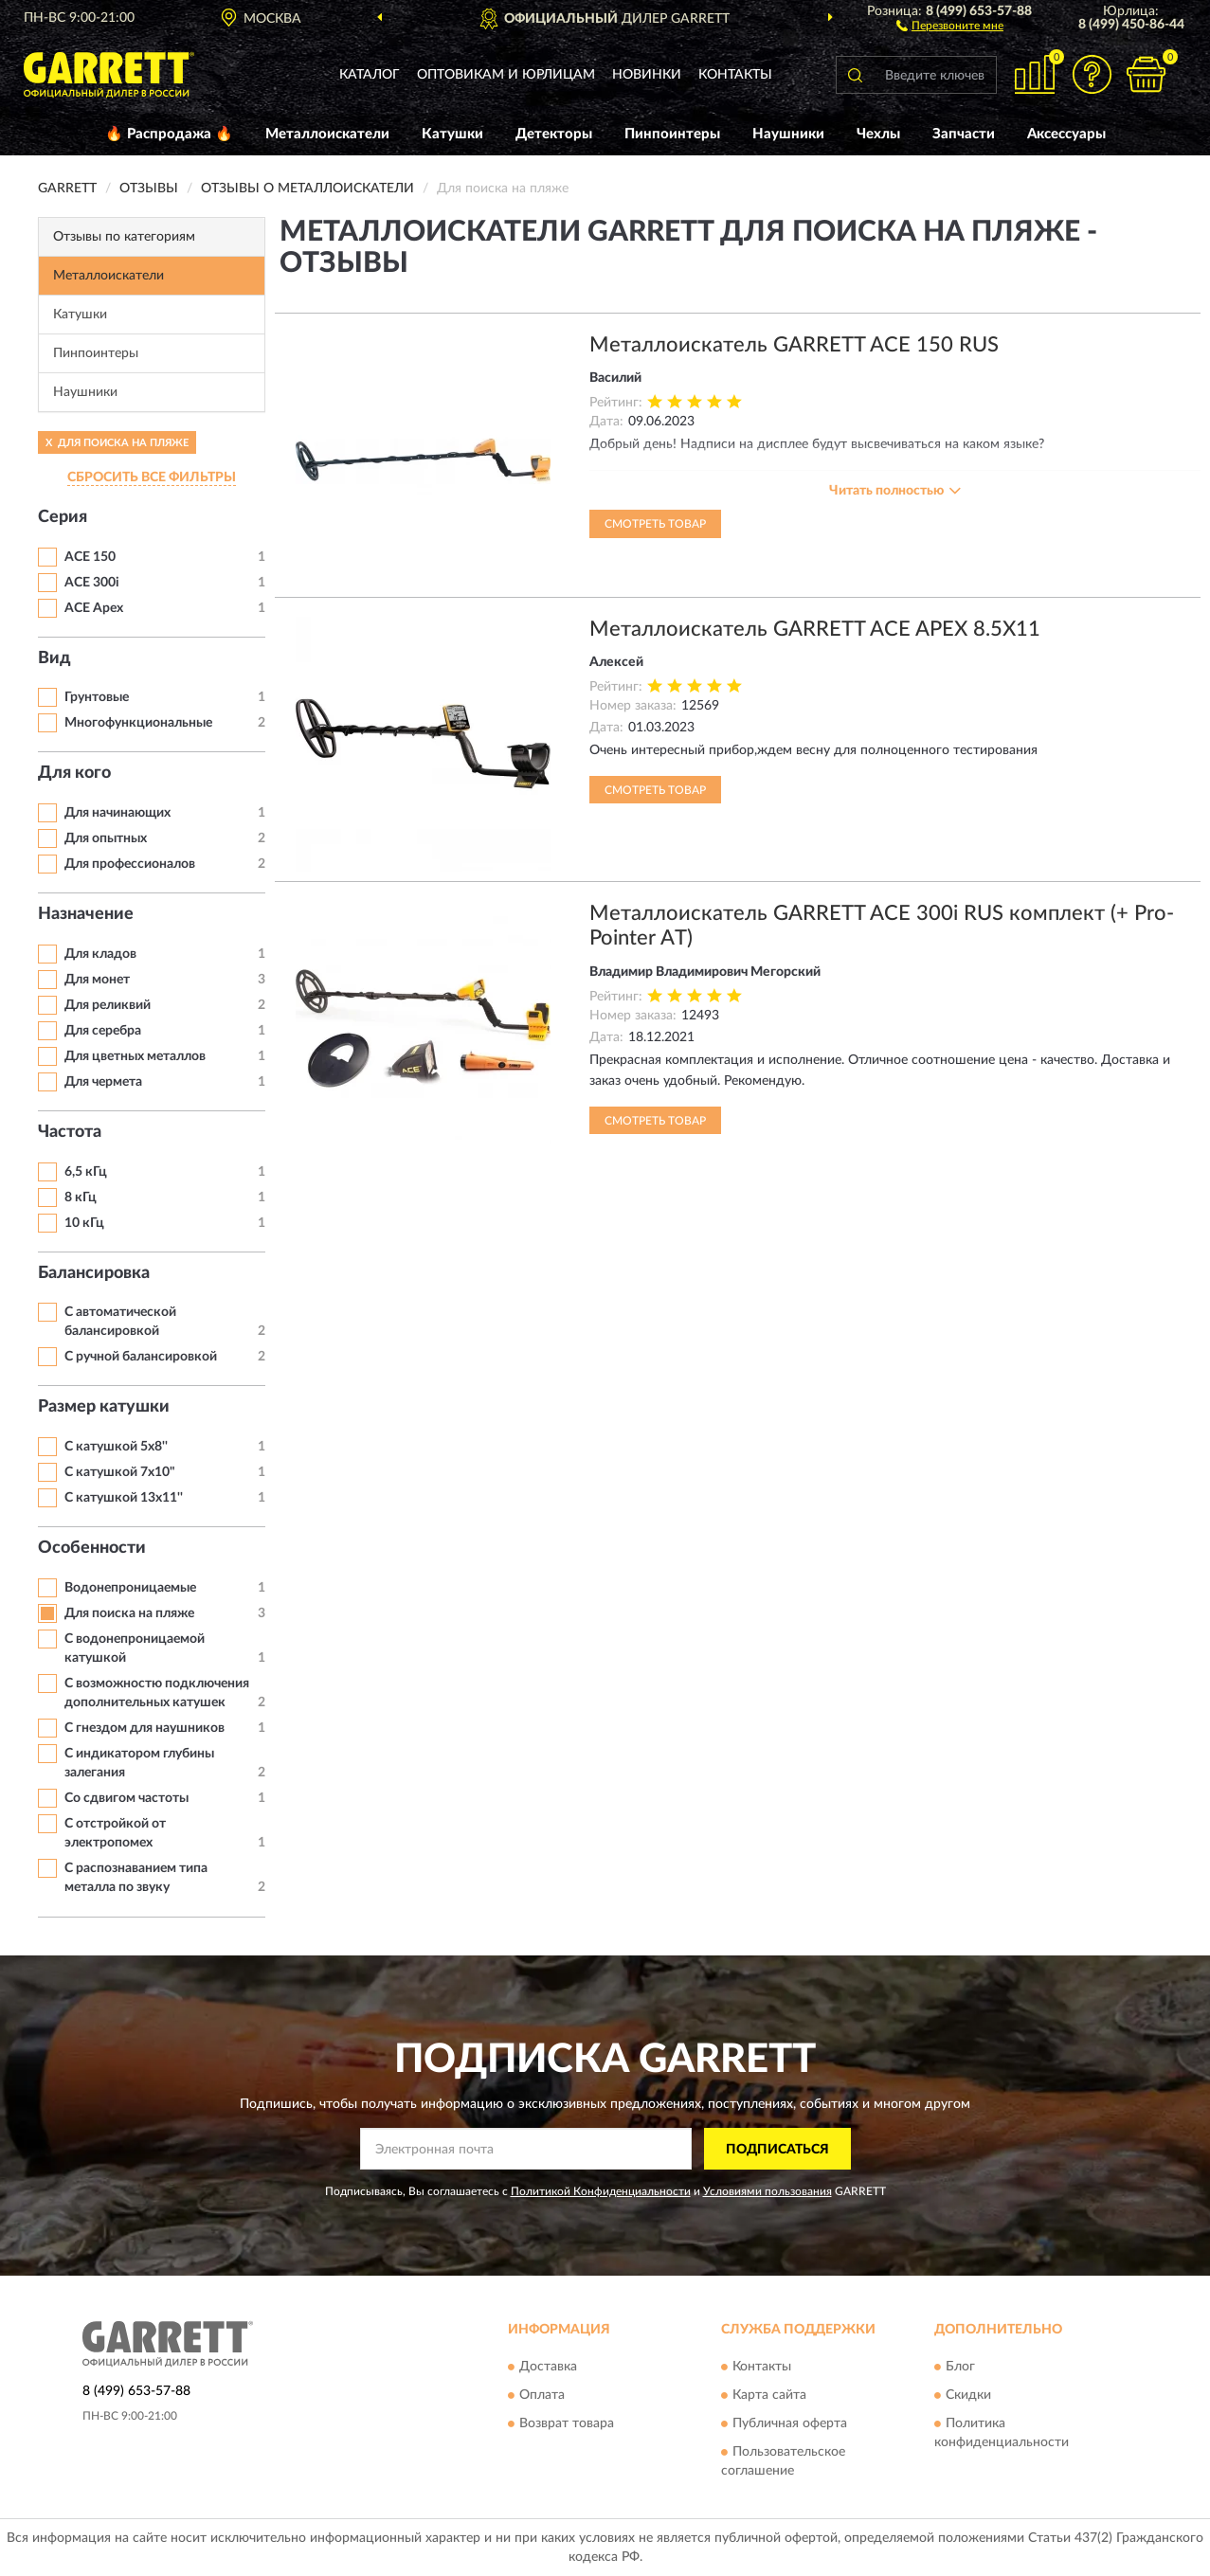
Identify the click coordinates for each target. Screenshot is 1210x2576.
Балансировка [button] (94, 1273)
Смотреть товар (655, 524)
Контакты (735, 74)
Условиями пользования (767, 2191)
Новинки (646, 74)
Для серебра (102, 1030)
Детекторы (553, 134)
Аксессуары (1066, 134)
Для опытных (105, 838)
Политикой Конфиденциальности (601, 2191)
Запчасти (963, 134)
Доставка (548, 2366)
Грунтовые (96, 697)
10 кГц (84, 1223)
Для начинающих (117, 813)
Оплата (542, 2395)
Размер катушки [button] (104, 1406)
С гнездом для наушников (144, 1728)
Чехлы (878, 134)
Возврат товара (566, 2423)
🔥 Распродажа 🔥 (169, 134)
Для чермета (103, 1082)
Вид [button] (54, 658)
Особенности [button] (92, 1548)
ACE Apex (93, 608)
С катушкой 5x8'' (116, 1446)
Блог (960, 2366)
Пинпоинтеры (672, 134)
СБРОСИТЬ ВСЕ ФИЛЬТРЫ (151, 477)
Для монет (97, 979)
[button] (949, 24)
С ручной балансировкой (140, 1356)
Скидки (968, 2395)
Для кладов (100, 954)
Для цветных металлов (135, 1056)
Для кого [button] (74, 773)
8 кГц (80, 1197)
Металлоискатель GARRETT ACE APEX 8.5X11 (814, 629)
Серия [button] (62, 517)
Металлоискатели (327, 134)
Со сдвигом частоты (126, 1798)
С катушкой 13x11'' (123, 1497)
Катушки (452, 134)
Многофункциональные (138, 723)
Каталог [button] (369, 74)
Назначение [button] (86, 914)
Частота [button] (69, 1132)
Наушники (788, 134)
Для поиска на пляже (129, 1613)
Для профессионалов (129, 864)
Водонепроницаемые (130, 1587)
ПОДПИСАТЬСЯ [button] (777, 2149)
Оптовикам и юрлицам (506, 74)
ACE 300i (91, 582)
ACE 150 (90, 557)
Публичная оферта (789, 2423)
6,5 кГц (85, 1172)
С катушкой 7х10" (119, 1472)
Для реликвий (107, 1005)
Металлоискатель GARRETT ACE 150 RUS (794, 344)
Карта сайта (769, 2395)
